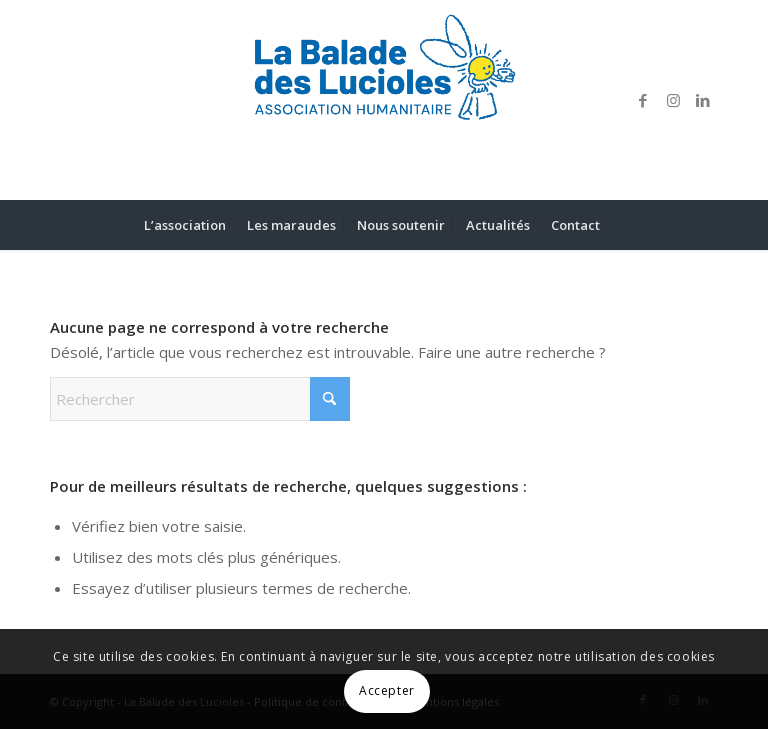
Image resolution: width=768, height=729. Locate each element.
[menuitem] (185, 225)
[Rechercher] (621, 225)
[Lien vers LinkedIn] (703, 100)
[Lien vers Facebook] (643, 100)
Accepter (387, 690)
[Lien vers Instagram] (673, 100)
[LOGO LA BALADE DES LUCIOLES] (384, 100)
